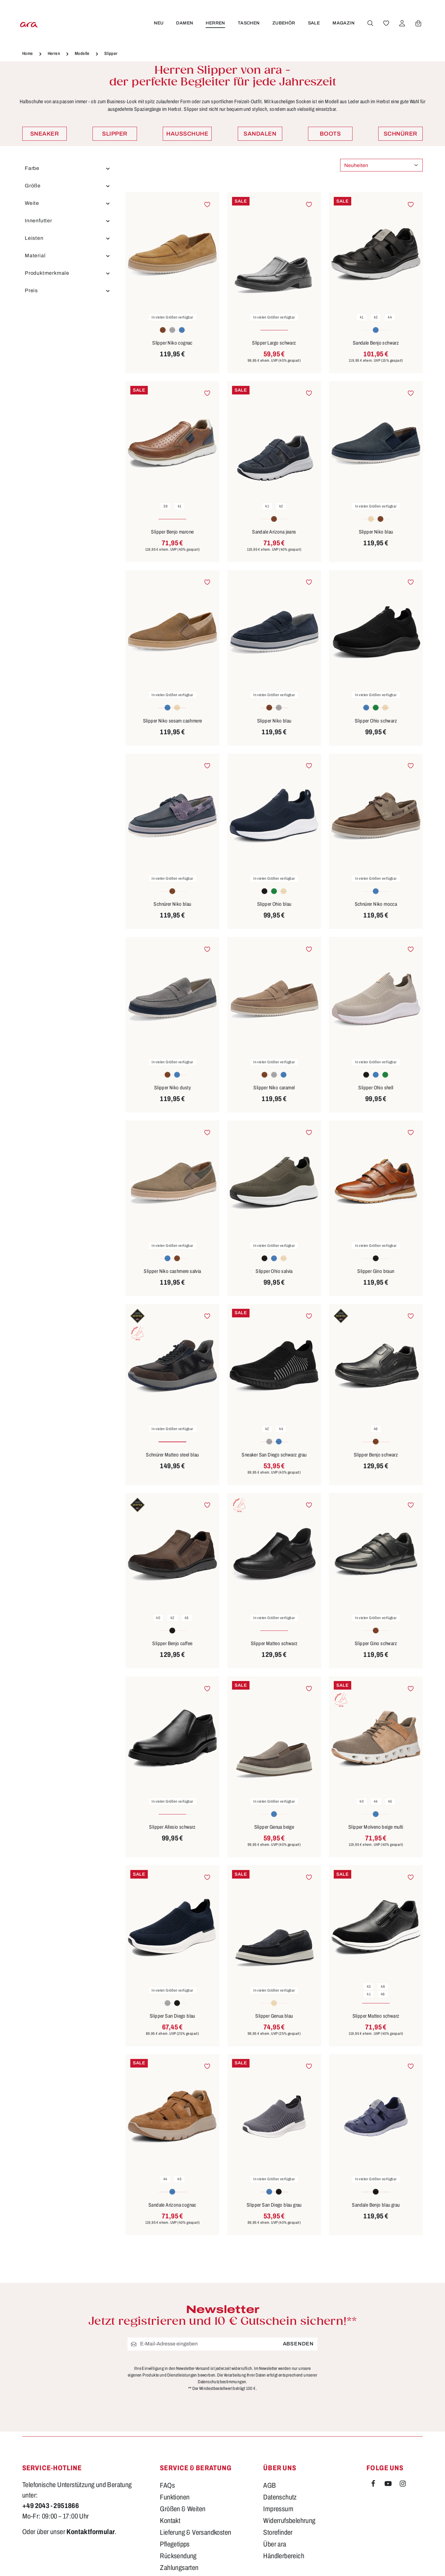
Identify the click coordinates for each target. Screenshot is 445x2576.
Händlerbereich (283, 2556)
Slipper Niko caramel (274, 1087)
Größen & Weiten (182, 2509)
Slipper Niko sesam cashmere (172, 720)
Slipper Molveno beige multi (375, 1827)
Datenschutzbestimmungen (222, 2381)
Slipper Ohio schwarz (376, 720)
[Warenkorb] (417, 23)
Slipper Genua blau (274, 2016)
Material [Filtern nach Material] (67, 256)
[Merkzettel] (385, 23)
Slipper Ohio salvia (274, 1271)
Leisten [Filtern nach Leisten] (67, 238)
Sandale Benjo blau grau (376, 2205)
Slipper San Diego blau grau (274, 2205)
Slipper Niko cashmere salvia (172, 1271)
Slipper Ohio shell (375, 1087)
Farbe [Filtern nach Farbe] (67, 168)
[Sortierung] (381, 165)
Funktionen (174, 2497)
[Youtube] (389, 2485)
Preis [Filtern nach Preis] (67, 290)
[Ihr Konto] (400, 23)
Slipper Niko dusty (172, 1087)
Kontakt (170, 2521)
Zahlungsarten (179, 2568)
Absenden (298, 2343)
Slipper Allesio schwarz (172, 1827)
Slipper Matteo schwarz (274, 1643)
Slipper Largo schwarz (274, 343)
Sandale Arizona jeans (274, 532)
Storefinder (277, 2532)
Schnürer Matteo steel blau (172, 1454)
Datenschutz (280, 2497)
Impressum (278, 2509)
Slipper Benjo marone (172, 532)
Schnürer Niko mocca (376, 904)
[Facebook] (374, 2485)
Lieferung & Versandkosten (195, 2532)
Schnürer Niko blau (172, 904)
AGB (269, 2485)
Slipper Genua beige (274, 1827)
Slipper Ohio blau (274, 904)
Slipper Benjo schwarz (376, 1454)
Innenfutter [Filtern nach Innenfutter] (67, 221)
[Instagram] (402, 2485)
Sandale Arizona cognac (172, 2205)
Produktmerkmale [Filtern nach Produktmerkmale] (67, 273)
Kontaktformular (90, 2532)
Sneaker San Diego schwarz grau (274, 1454)
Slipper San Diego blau (172, 2016)
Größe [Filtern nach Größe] (67, 186)
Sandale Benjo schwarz (376, 343)
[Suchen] (369, 23)
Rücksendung (178, 2556)
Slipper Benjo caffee (172, 1643)
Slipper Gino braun (375, 1271)
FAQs (167, 2485)
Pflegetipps (174, 2544)
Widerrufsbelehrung (289, 2521)
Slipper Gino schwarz (376, 1643)
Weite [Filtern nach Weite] (67, 203)
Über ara (274, 2544)
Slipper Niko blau (376, 532)
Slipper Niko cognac (172, 343)
